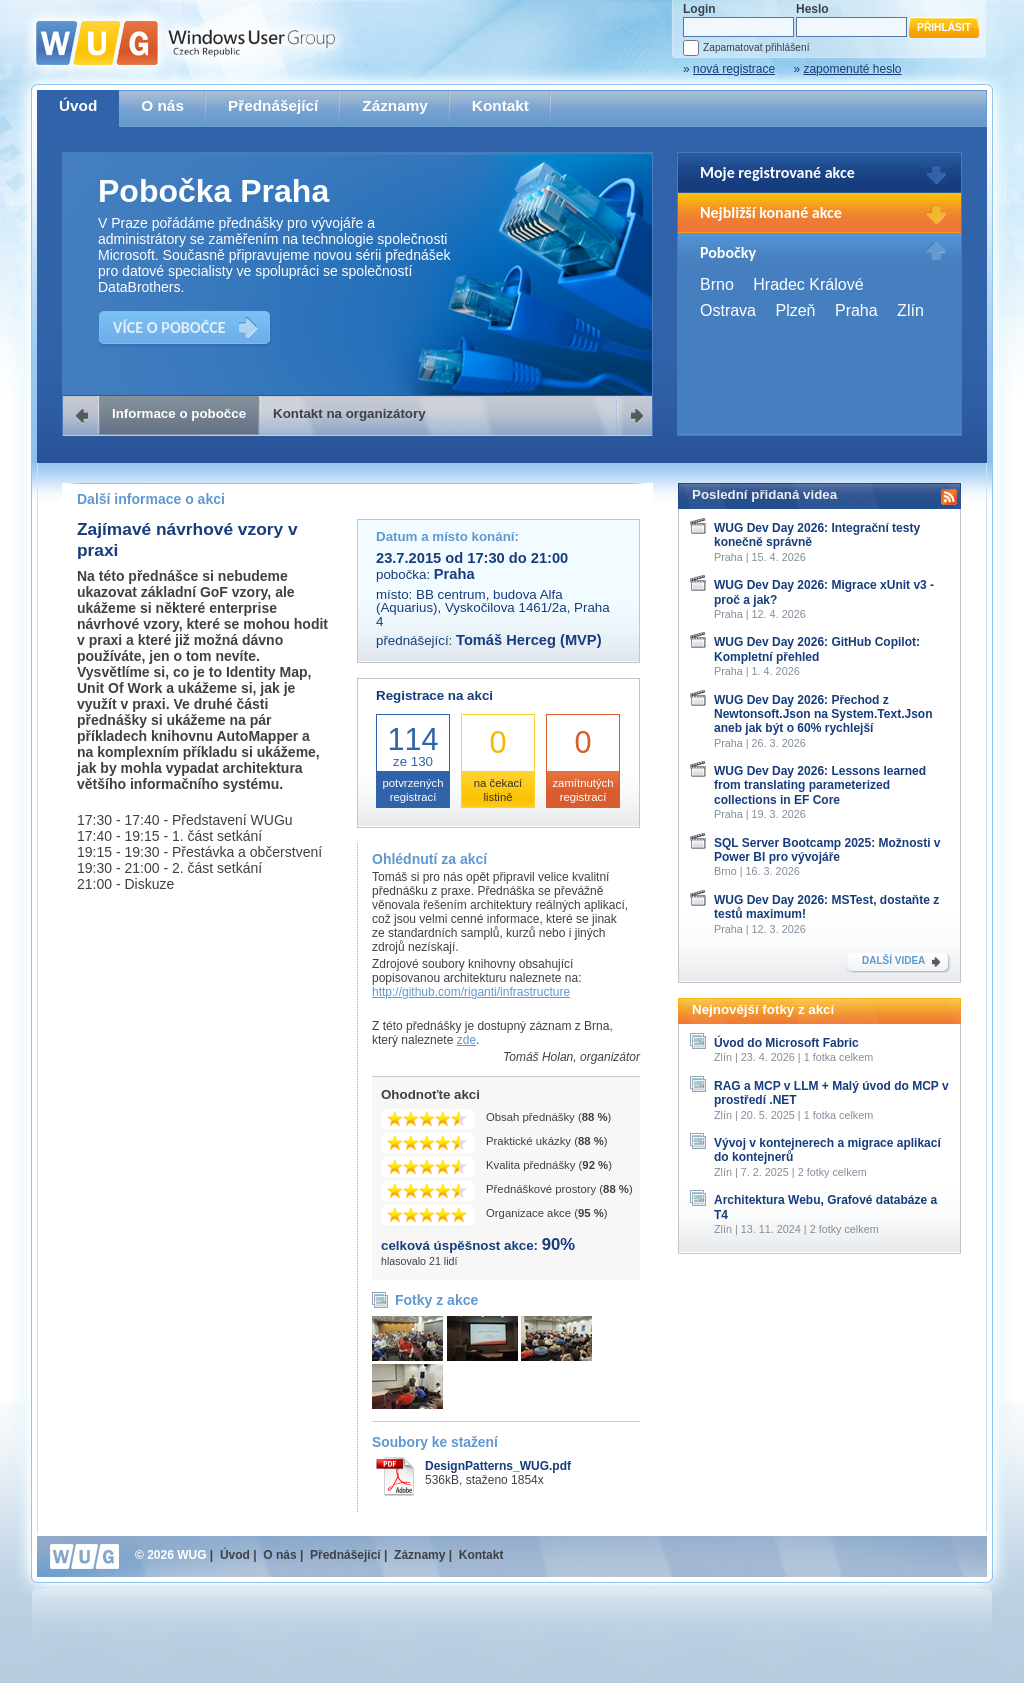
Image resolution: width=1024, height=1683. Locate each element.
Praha (856, 310)
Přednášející (273, 105)
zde (466, 1040)
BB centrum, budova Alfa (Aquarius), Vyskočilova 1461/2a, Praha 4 (493, 608)
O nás (162, 105)
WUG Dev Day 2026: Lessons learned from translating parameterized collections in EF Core (820, 785)
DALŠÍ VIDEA (893, 960)
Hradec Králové (808, 284)
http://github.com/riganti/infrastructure (471, 992)
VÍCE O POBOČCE (169, 327)
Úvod (78, 105)
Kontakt (500, 105)
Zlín (910, 310)
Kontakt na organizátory (349, 413)
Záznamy (395, 105)
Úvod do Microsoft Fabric (786, 1043)
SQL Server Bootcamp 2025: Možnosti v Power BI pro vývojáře (827, 850)
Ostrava (728, 310)
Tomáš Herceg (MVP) (529, 640)
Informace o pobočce (179, 413)
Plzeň (795, 310)
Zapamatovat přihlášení (756, 47)
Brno (717, 284)
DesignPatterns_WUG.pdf (498, 1466)
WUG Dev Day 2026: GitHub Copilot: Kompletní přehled (817, 649)
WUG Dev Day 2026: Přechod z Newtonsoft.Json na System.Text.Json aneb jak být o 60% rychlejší (823, 714)
